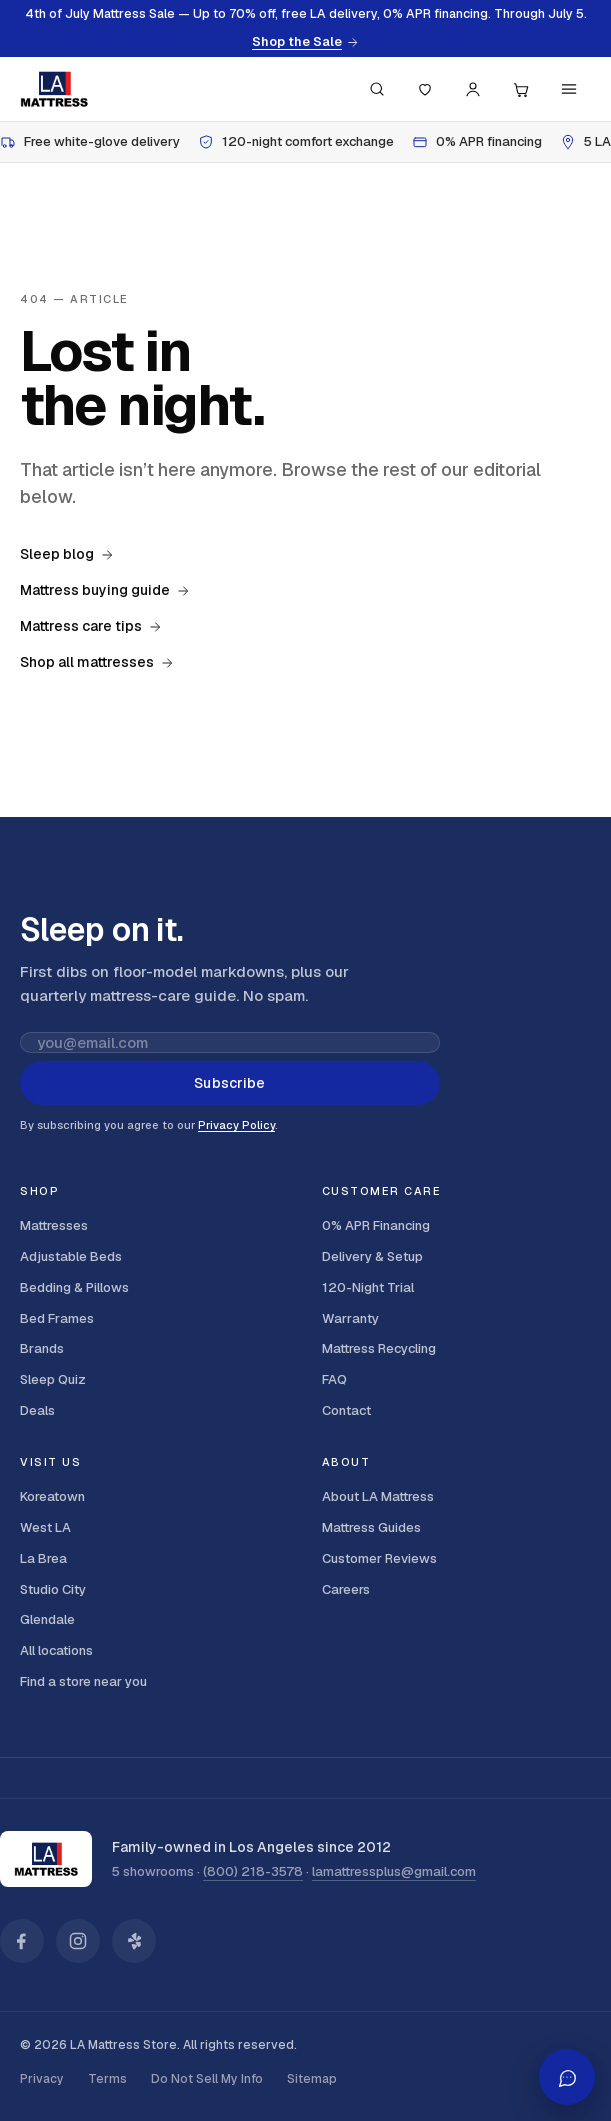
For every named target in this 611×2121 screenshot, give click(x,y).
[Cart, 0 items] (521, 89)
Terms (107, 2079)
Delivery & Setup (372, 1256)
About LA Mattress (378, 1496)
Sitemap (312, 2079)
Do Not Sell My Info (207, 2079)
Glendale (47, 1619)
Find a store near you (83, 1681)
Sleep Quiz (53, 1379)
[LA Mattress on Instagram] (78, 1941)
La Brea (43, 1558)
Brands (42, 1348)
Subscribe (229, 1083)
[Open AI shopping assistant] (567, 2077)
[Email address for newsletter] (230, 1042)
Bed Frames (57, 1318)
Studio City (53, 1589)
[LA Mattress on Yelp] (134, 1941)
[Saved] (425, 89)
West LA (45, 1527)
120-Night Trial (368, 1287)
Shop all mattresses (97, 662)
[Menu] (569, 89)
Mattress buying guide (105, 590)
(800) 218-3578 (253, 1871)
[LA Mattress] (54, 89)
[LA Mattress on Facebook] (22, 1941)
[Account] (473, 89)
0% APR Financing (376, 1225)
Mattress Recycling (379, 1348)
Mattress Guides (371, 1527)
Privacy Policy (236, 1125)
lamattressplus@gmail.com (394, 1871)
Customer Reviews (379, 1558)
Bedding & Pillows (74, 1287)
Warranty (350, 1318)
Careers (346, 1589)
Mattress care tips (91, 626)
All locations (56, 1650)
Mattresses (54, 1225)
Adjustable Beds (71, 1256)
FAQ (334, 1379)
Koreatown (52, 1496)
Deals (37, 1410)
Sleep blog (67, 554)
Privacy (42, 2079)
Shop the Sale (305, 42)
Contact (346, 1410)
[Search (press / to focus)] (377, 89)
